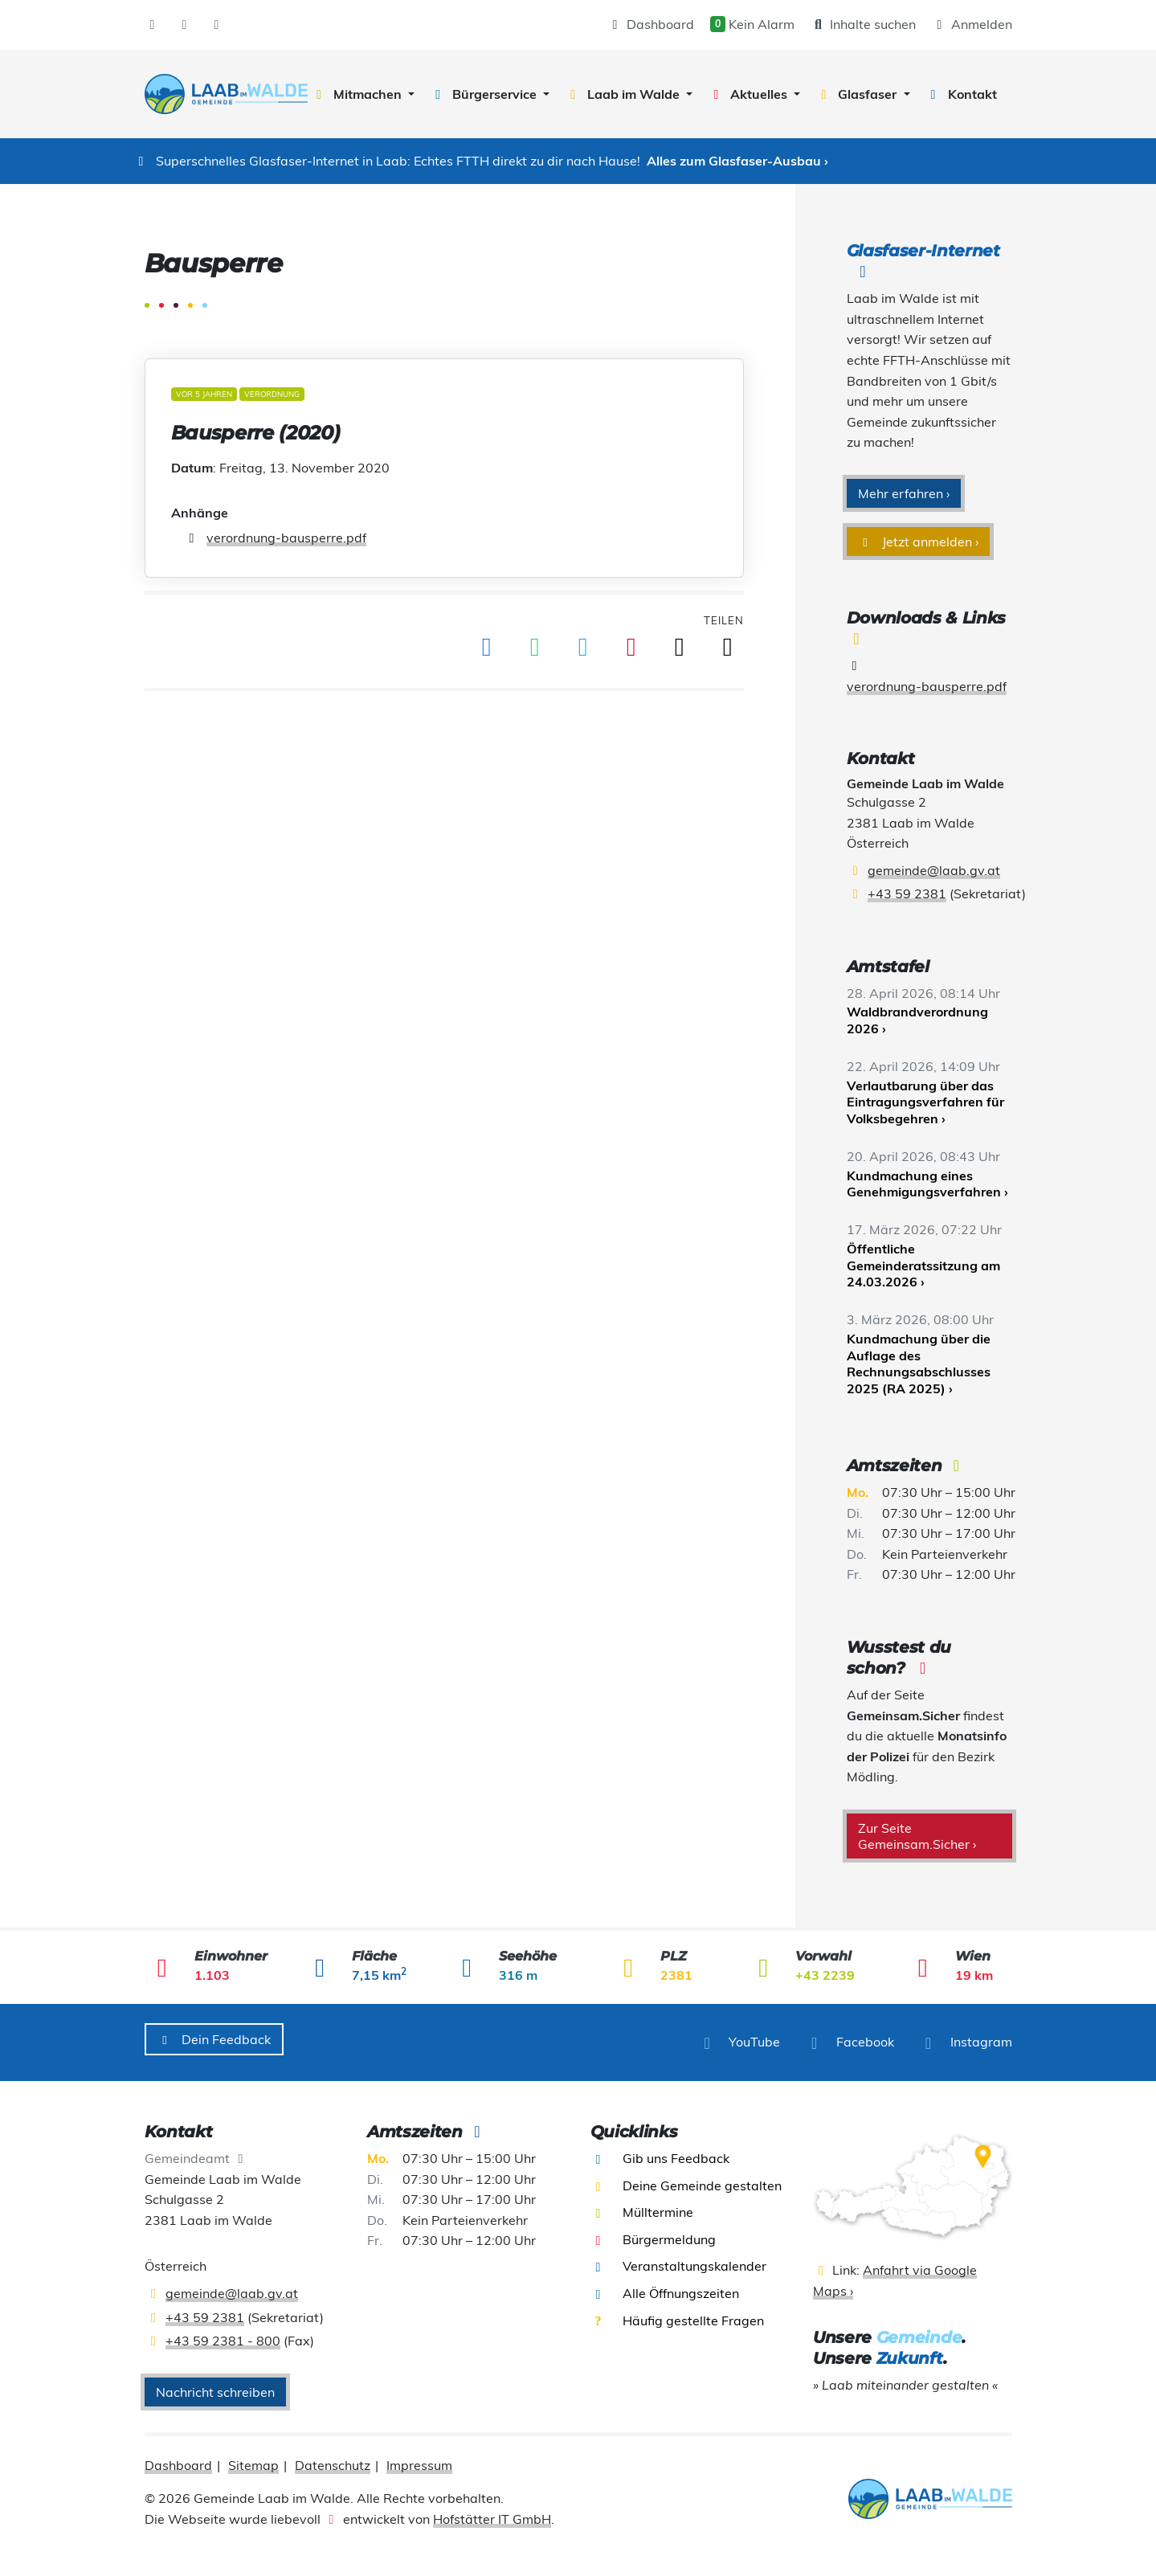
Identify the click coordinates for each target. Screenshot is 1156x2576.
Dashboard (650, 24)
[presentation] (226, 94)
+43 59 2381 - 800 (222, 2334)
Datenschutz (332, 2459)
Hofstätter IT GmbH (492, 2512)
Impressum (419, 2459)
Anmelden (972, 24)
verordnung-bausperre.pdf (286, 538)
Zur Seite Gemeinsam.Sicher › (917, 1836)
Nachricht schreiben (215, 2386)
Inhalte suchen (863, 24)
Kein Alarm (752, 24)
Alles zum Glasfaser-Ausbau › (737, 161)
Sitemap (253, 2459)
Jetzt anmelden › (918, 542)
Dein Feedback (214, 2039)
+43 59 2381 (907, 893)
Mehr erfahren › (904, 493)
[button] (363, 94)
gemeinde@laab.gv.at (934, 870)
